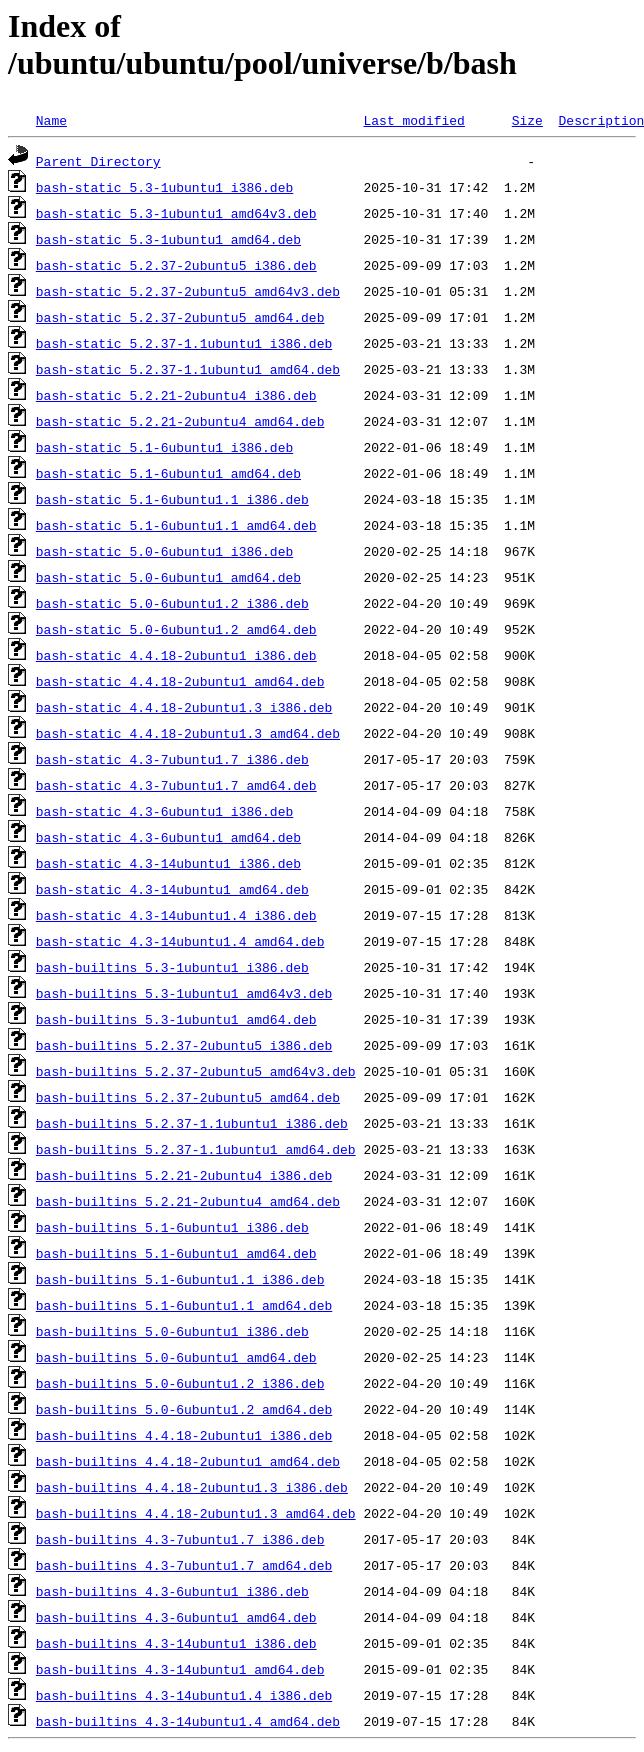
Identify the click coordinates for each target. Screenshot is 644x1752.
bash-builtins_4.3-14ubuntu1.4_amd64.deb (188, 1721)
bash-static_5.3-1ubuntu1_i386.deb (164, 187)
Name (51, 120)
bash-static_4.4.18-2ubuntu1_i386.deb (176, 655)
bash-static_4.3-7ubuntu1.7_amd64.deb (176, 785)
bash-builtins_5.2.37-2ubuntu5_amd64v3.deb (196, 1071)
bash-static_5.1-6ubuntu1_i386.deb (164, 447)
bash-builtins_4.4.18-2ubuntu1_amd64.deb (188, 1461)
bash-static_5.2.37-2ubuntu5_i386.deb (176, 265)
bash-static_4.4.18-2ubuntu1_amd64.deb (180, 681)
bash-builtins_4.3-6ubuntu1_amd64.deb (176, 1617)
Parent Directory (98, 161)
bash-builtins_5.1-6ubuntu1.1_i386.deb (180, 1279)
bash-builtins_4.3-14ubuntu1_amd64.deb (180, 1669)
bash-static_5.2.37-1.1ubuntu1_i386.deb (184, 343)
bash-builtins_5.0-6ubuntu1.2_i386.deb (180, 1383)
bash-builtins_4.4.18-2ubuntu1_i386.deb (184, 1435)
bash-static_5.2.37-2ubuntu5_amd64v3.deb (188, 291)
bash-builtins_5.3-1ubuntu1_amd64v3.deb (184, 993)
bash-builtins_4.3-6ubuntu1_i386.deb (172, 1591)
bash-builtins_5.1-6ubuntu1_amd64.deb (176, 1253)
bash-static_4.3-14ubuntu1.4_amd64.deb (180, 941)
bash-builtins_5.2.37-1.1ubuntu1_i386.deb (192, 1123)
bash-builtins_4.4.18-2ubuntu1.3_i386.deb (192, 1487)
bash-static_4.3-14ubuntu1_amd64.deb (172, 889)
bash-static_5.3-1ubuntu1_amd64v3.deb (176, 213)
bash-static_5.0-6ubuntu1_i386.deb (164, 551)
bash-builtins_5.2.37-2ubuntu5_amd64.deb (188, 1097)
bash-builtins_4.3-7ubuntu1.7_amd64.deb (184, 1565)
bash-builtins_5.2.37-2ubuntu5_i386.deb (184, 1045)
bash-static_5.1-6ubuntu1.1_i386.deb (172, 499)
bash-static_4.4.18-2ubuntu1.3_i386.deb (184, 707)
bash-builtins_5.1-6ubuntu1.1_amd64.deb (184, 1305)
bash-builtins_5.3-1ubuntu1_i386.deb (172, 967)
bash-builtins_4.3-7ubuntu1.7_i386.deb (180, 1539)
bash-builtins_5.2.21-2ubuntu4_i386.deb (184, 1175)
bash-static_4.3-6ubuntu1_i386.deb (164, 811)
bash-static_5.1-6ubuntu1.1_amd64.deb (176, 525)
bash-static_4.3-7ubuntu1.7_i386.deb (172, 759)
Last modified (413, 120)
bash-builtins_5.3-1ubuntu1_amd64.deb (176, 1019)
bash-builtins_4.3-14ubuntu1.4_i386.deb (184, 1695)
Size (527, 120)
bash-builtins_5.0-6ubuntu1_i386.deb (172, 1331)
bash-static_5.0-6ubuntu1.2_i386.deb (172, 603)
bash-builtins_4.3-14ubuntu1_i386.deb (176, 1643)
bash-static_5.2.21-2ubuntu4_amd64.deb (180, 421)
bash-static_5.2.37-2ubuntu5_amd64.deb (180, 317)
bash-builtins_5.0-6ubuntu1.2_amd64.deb (184, 1409)
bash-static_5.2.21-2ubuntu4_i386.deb (176, 395)
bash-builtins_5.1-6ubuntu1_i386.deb (172, 1227)
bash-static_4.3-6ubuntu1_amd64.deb (168, 837)
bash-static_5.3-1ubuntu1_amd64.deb (168, 239)
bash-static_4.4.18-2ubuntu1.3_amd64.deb (188, 733)
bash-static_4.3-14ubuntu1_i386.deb (168, 863)
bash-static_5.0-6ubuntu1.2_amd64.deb (176, 629)
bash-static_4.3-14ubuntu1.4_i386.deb (176, 915)
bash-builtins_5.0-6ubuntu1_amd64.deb (176, 1357)
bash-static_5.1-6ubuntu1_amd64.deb (168, 473)
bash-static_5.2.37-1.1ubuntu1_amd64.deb (188, 369)
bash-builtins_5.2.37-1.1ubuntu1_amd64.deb (196, 1149)
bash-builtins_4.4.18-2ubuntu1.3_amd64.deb (196, 1513)
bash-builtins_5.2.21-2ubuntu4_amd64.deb (188, 1201)
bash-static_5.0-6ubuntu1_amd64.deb (168, 577)
